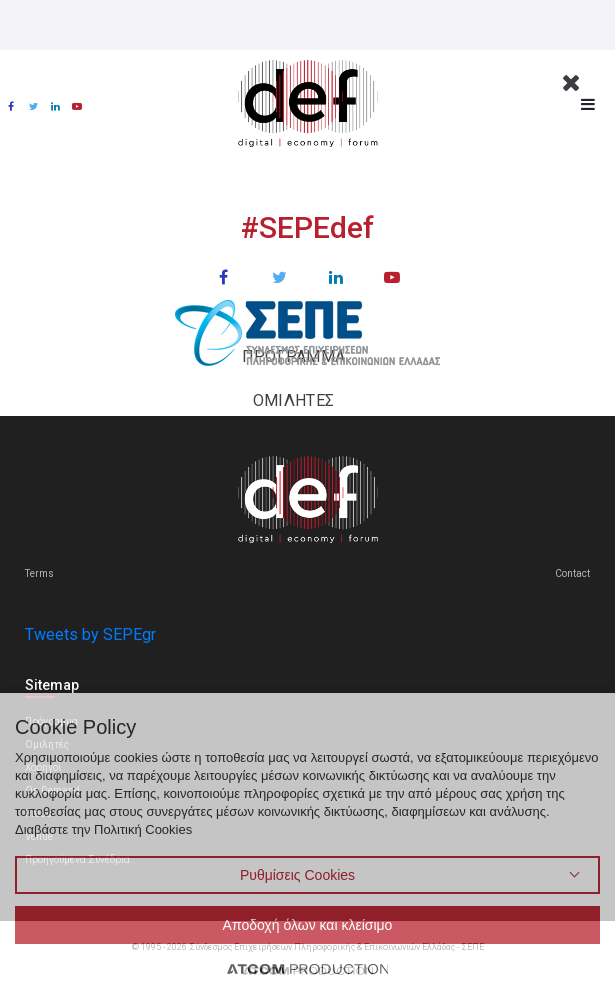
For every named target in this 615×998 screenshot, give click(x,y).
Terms (39, 573)
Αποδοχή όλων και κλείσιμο (308, 925)
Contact (572, 573)
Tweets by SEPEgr (90, 634)
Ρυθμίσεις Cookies (297, 875)
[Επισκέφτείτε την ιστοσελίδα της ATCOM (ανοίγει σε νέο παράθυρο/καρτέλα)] (308, 968)
